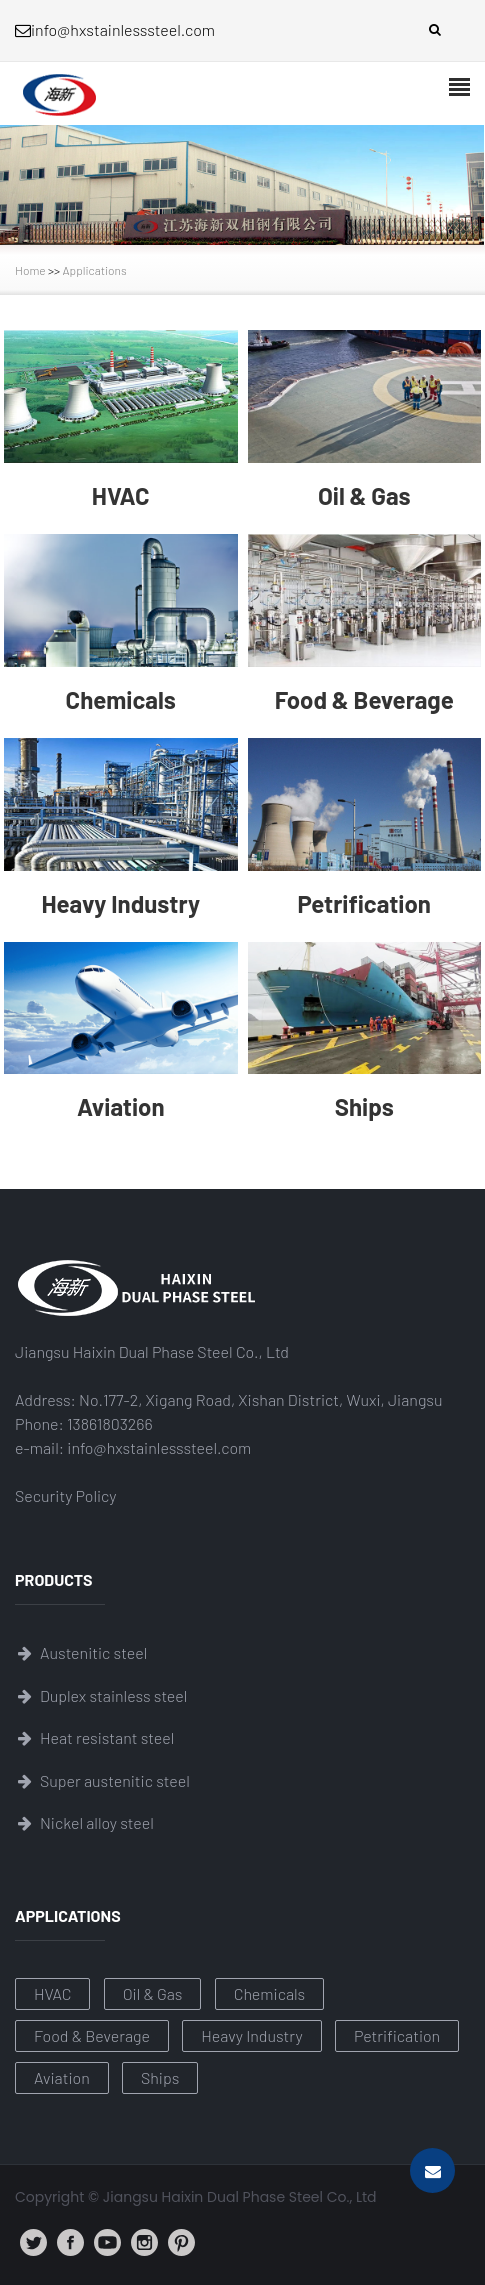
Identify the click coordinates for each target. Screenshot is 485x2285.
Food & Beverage (92, 2035)
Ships (160, 2077)
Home (30, 270)
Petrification (397, 2035)
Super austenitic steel (115, 1780)
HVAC (52, 1993)
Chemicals (270, 1993)
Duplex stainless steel (113, 1695)
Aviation (62, 2077)
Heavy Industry (251, 2035)
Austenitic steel (93, 1652)
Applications (95, 270)
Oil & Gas (153, 1993)
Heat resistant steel (107, 1737)
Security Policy (66, 1495)
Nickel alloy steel (97, 1822)
